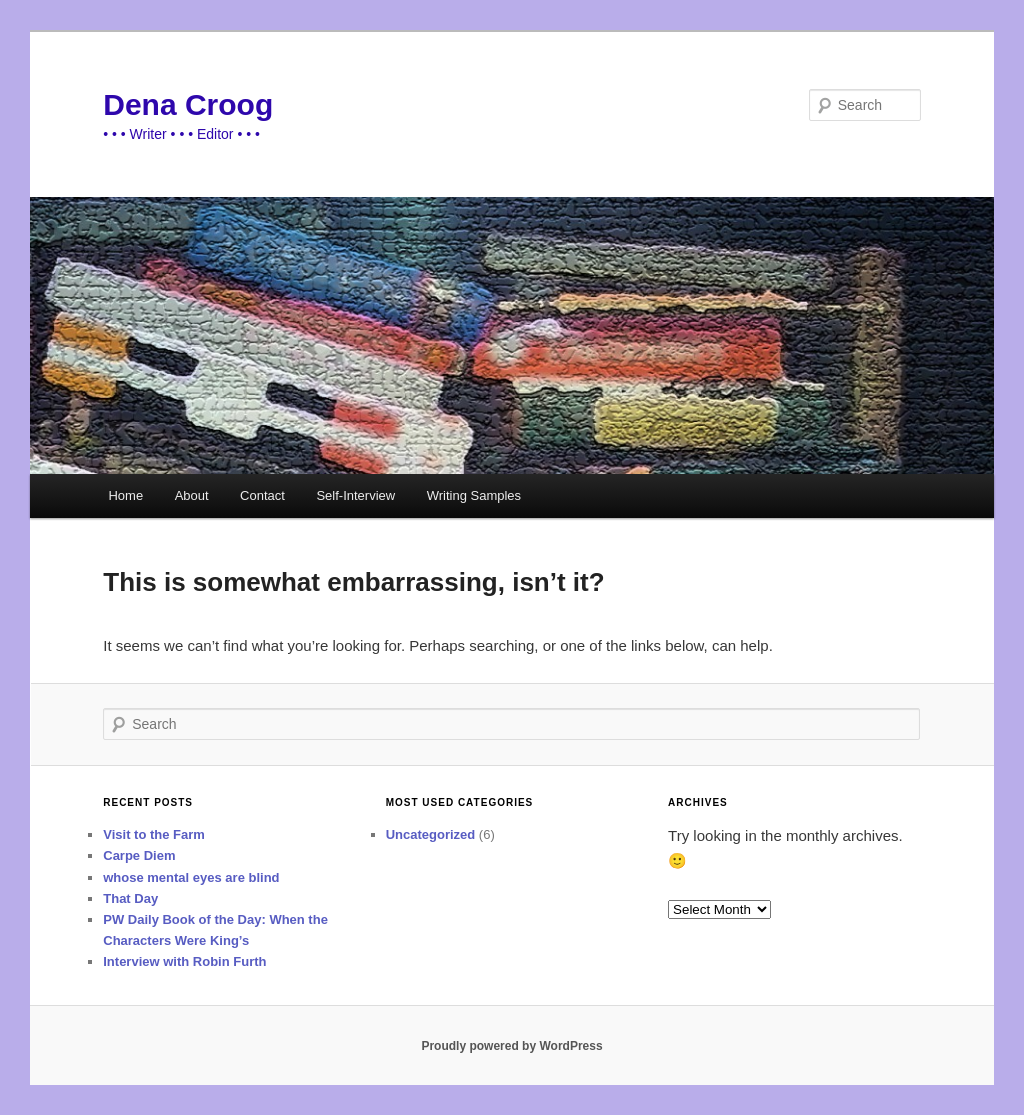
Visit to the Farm (154, 834)
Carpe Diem (139, 855)
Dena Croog (188, 104)
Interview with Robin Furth (184, 961)
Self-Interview (355, 495)
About (192, 495)
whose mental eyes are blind (191, 877)
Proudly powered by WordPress (511, 1046)
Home (125, 495)
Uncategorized (431, 834)
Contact (262, 495)
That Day (130, 898)
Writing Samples (474, 495)
